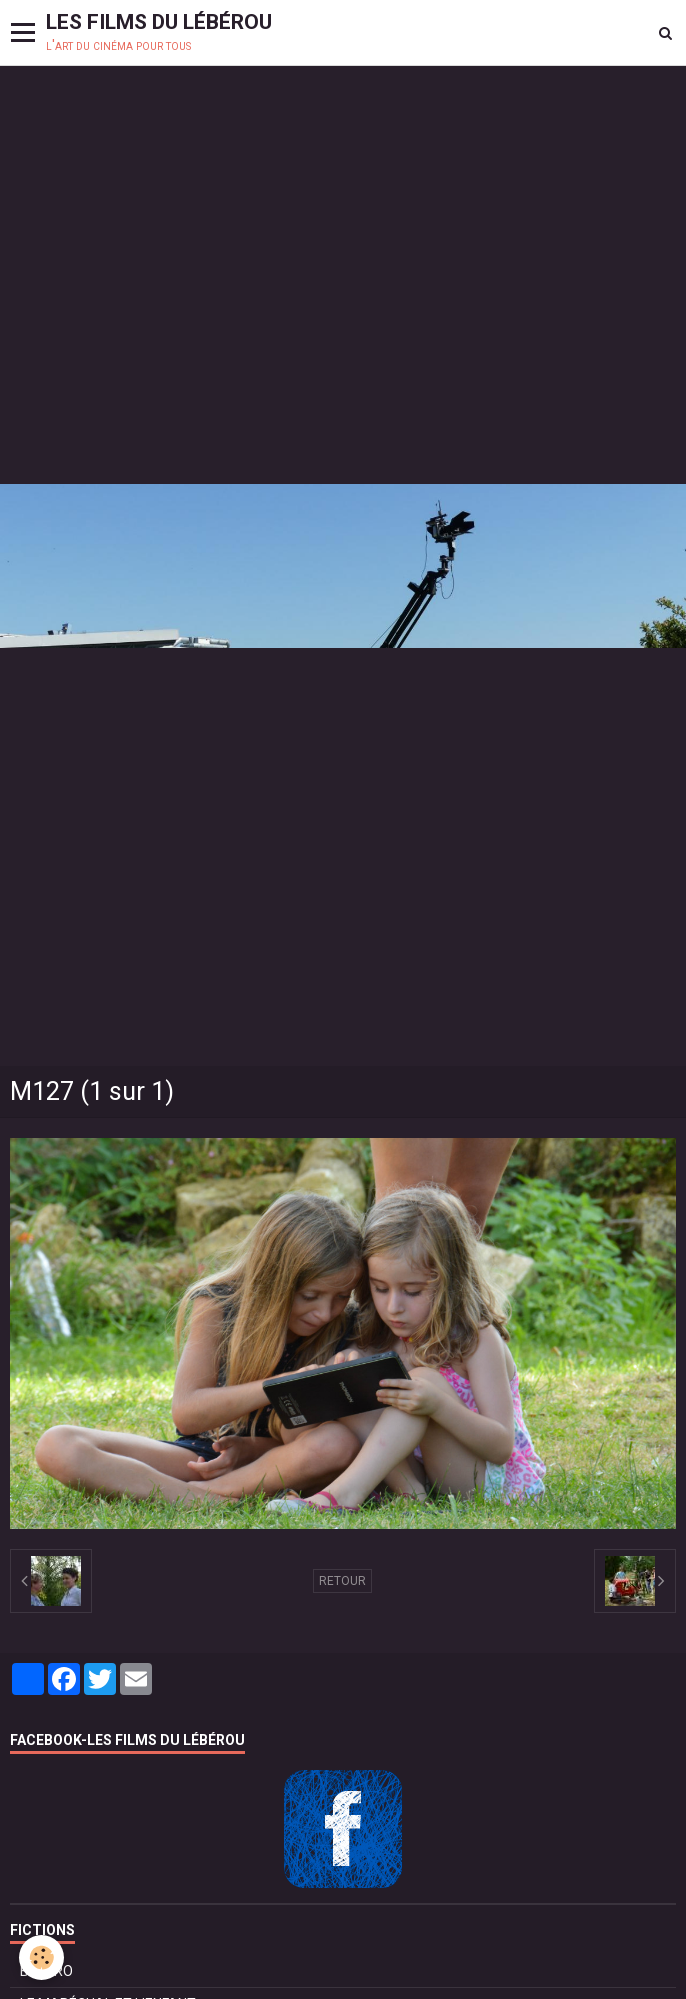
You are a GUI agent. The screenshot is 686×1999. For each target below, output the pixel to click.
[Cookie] (42, 1957)
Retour (342, 1581)
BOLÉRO (46, 1971)
